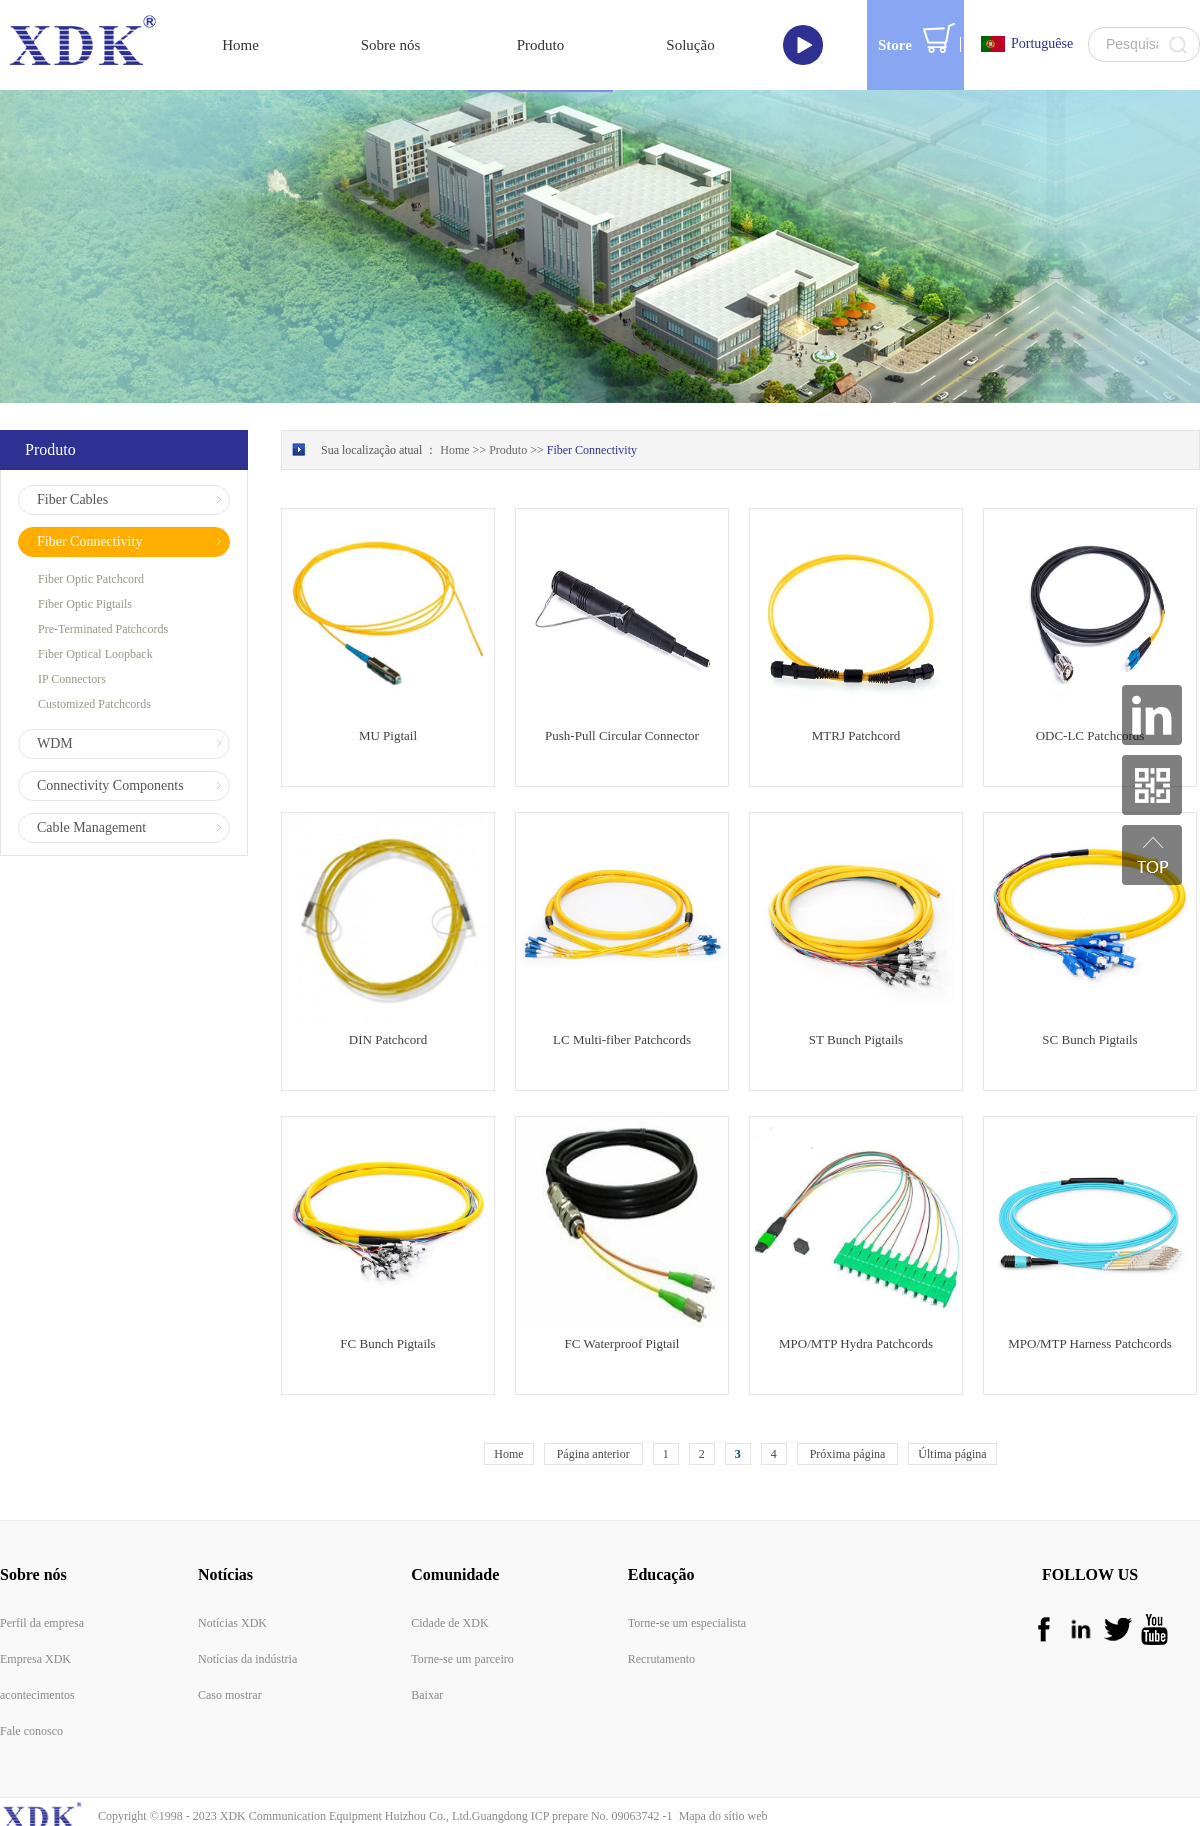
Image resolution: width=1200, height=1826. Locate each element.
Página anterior (593, 1408)
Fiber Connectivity (592, 404)
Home (508, 1408)
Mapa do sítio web (720, 1770)
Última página (952, 1408)
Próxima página (848, 1408)
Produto (508, 404)
